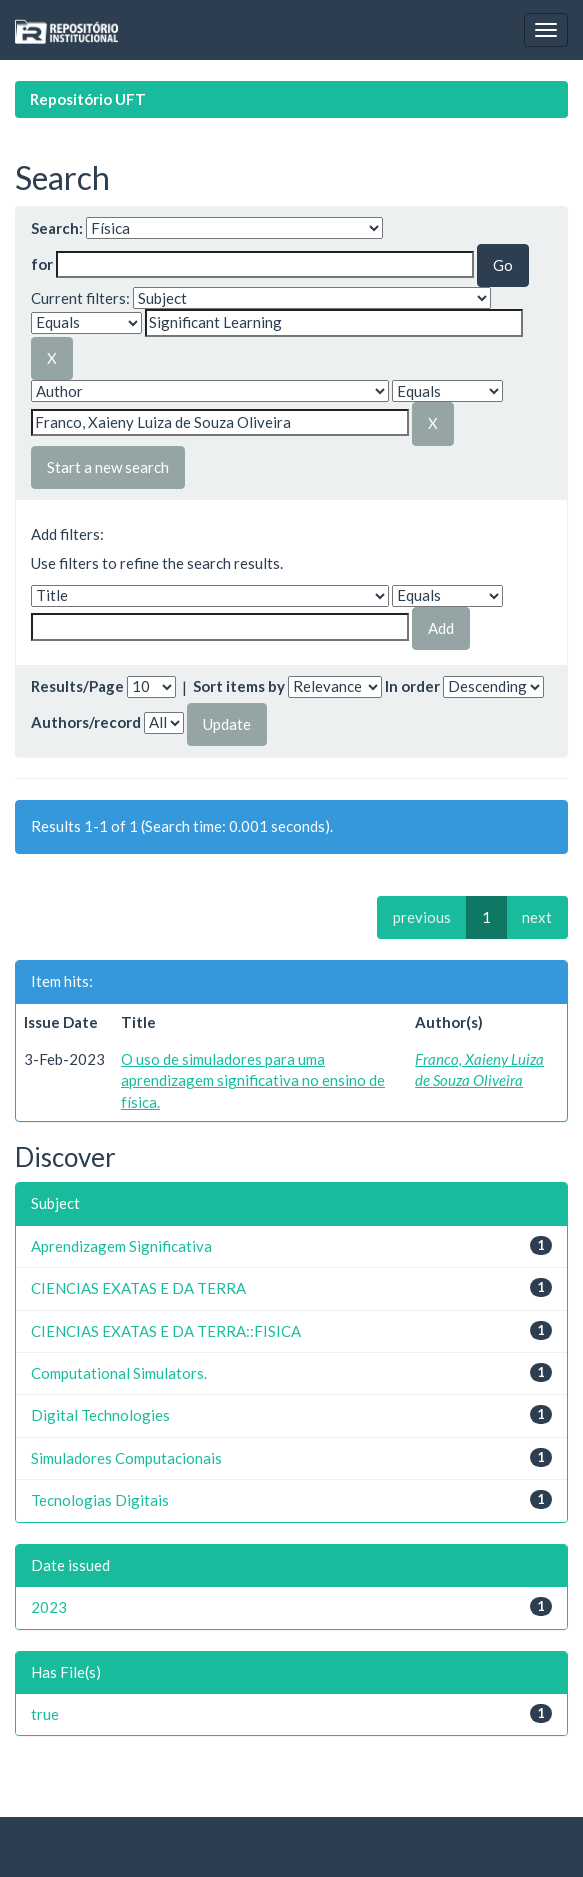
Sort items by (239, 686)
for (42, 264)
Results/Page (77, 686)
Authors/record (86, 722)
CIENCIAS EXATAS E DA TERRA (138, 1288)
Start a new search (108, 467)
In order (412, 686)
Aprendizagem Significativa (121, 1246)
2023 (49, 1607)
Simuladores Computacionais (126, 1458)
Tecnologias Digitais (100, 1500)
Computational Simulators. (119, 1373)
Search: (57, 228)
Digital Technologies (100, 1415)
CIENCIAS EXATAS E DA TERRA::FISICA (166, 1331)
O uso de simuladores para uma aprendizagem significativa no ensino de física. (253, 1080)
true (45, 1714)
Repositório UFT (88, 99)
